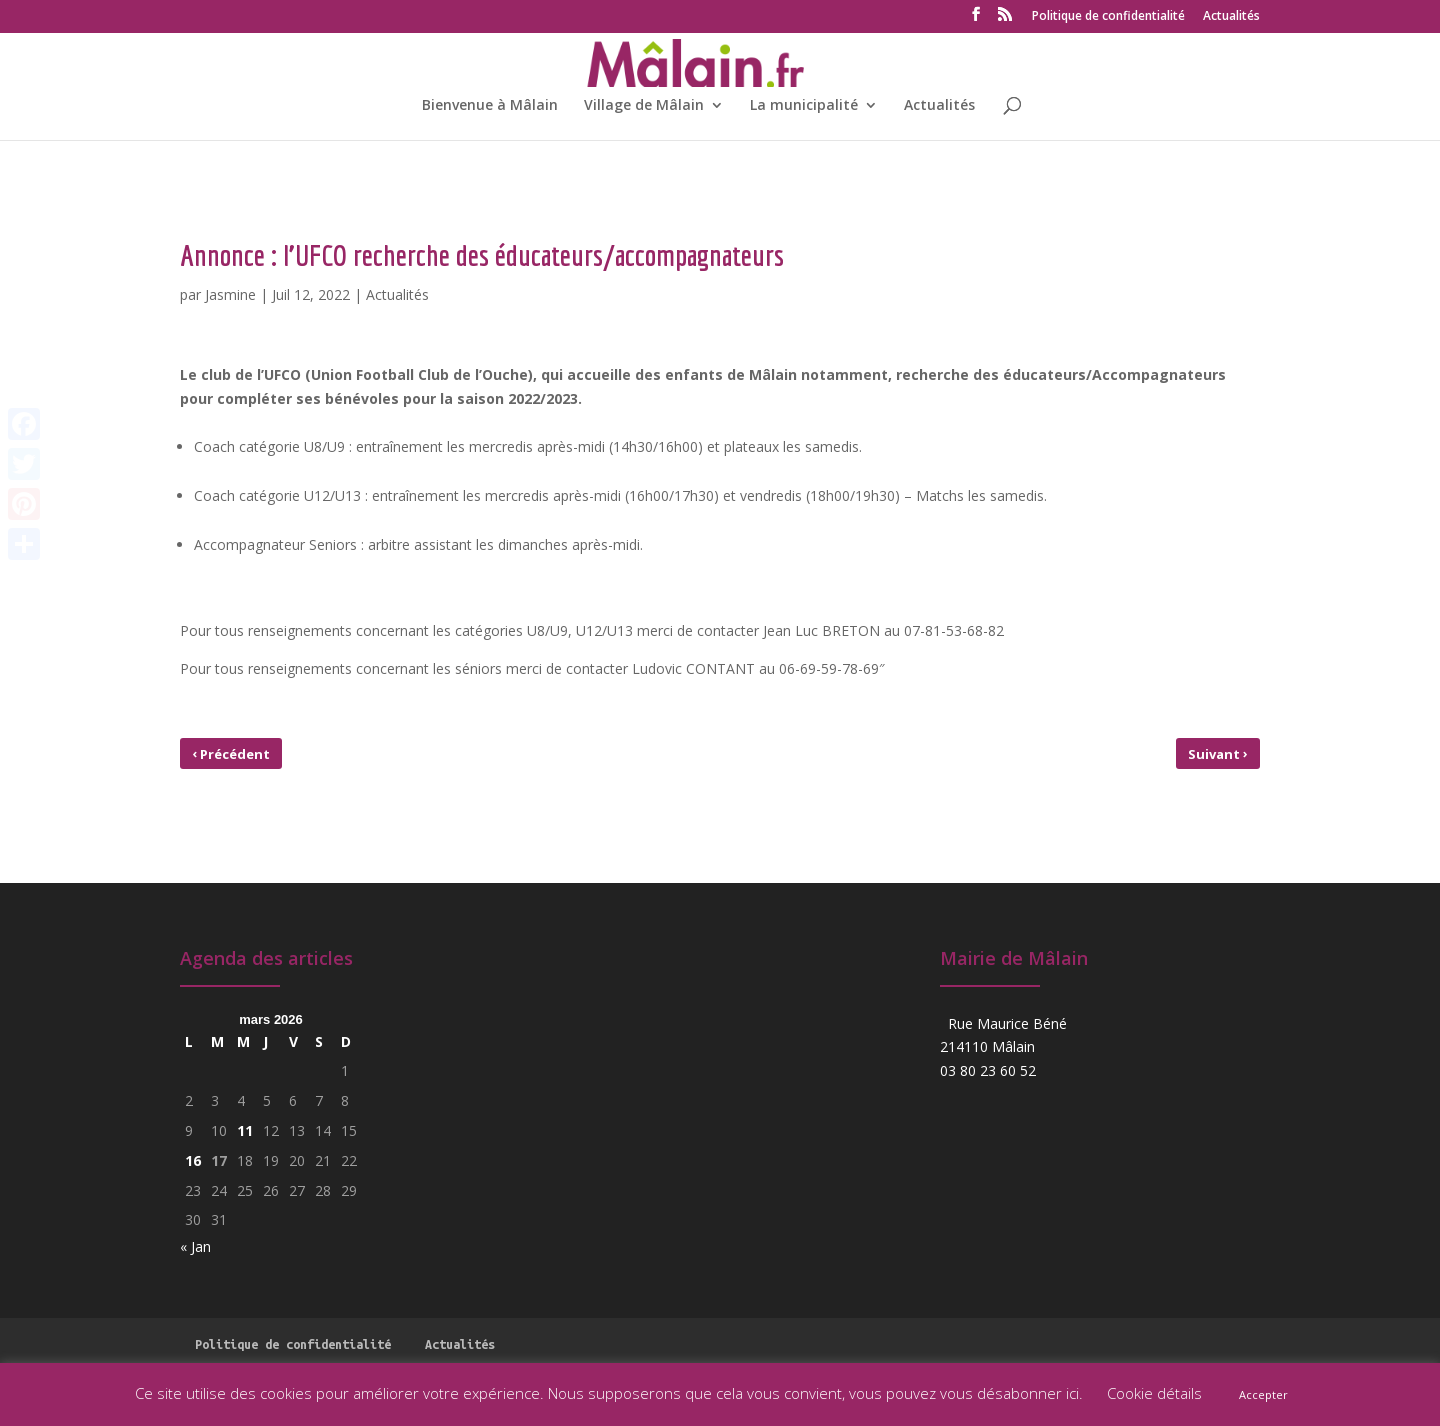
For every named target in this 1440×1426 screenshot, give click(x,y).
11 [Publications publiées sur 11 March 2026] (245, 1130)
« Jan (195, 1246)
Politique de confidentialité (1108, 17)
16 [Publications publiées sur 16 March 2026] (193, 1160)
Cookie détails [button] (1154, 1393)
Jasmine (230, 294)
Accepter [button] (1263, 1394)
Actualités (1231, 17)
